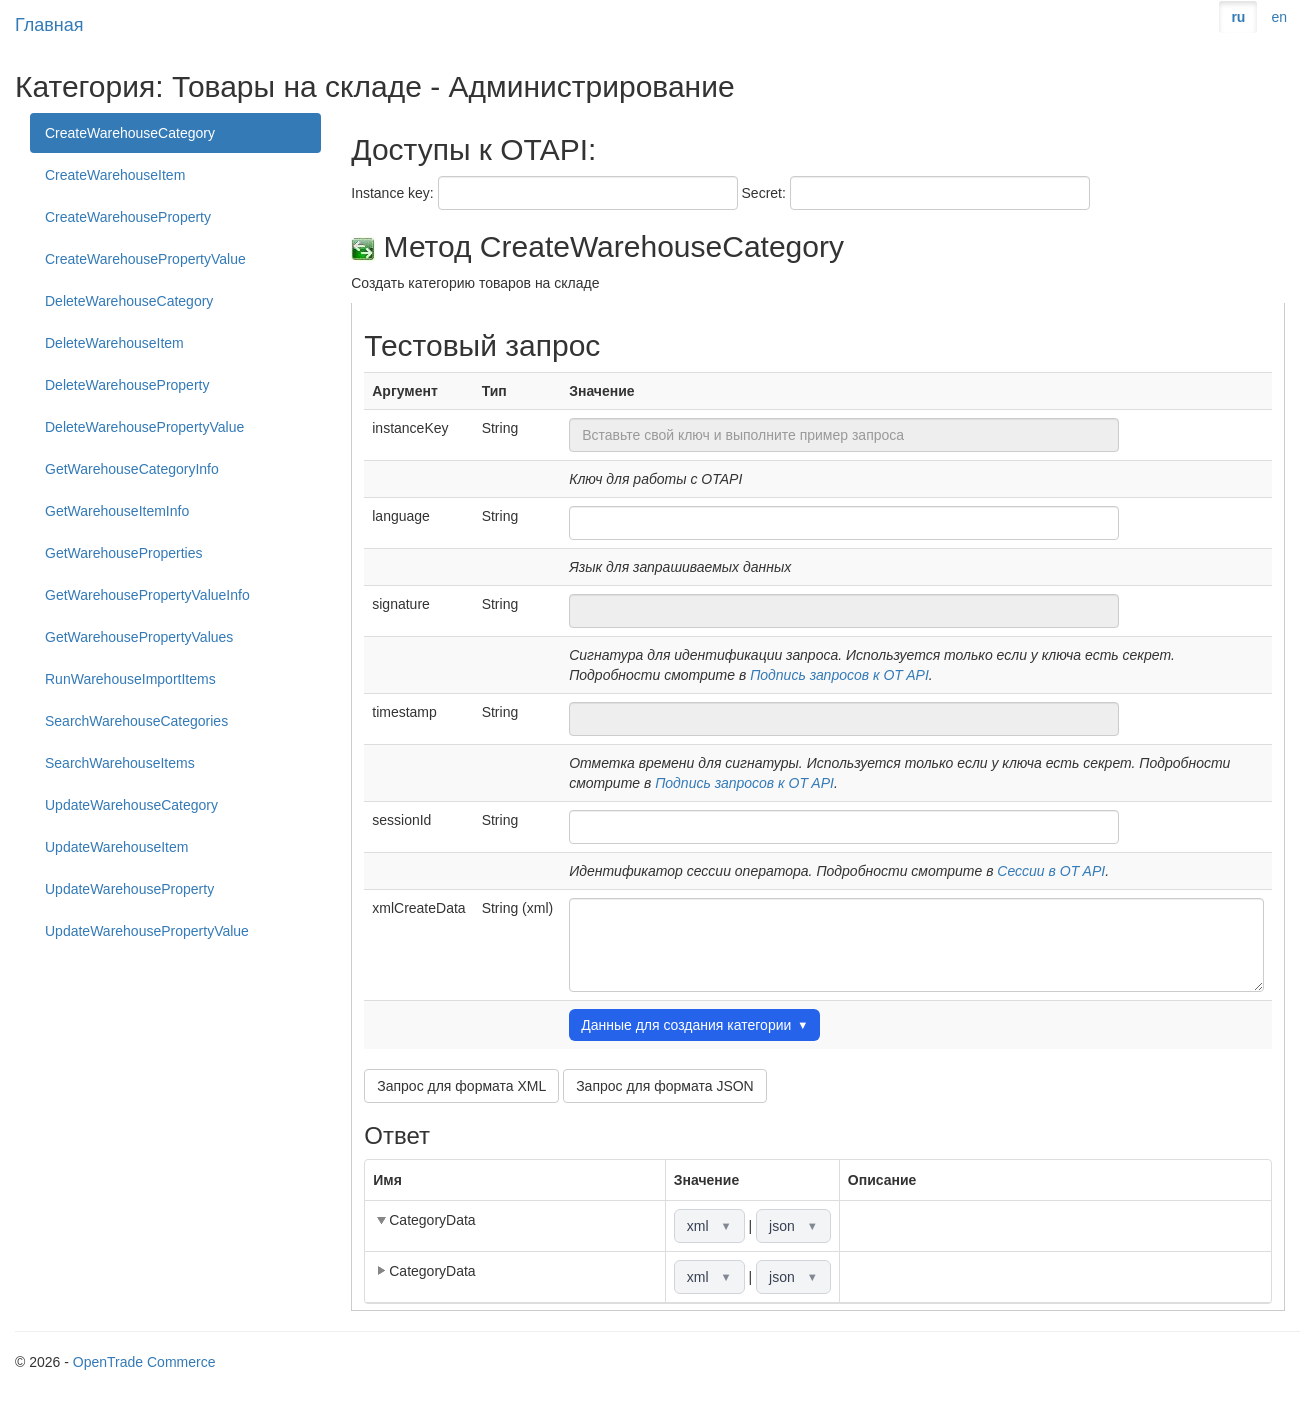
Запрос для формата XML (461, 1086)
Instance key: (392, 193)
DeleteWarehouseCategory (129, 301)
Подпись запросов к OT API (839, 675)
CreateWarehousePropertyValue (145, 259)
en (1279, 17)
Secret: (764, 193)
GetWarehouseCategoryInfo (132, 469)
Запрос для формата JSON (665, 1086)
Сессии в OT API (1051, 871)
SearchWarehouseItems (120, 763)
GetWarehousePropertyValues (139, 637)
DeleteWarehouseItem (114, 343)
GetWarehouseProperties (123, 553)
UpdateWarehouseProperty (129, 889)
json (793, 1226)
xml (709, 1226)
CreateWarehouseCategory (130, 133)
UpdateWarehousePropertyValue (147, 931)
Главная (49, 25)
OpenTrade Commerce (144, 1362)
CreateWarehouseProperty (128, 217)
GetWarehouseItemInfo (117, 511)
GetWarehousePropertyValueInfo (147, 595)
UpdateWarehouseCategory (131, 805)
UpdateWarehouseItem (116, 847)
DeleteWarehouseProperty (127, 385)
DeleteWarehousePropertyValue (144, 427)
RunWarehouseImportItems (130, 679)
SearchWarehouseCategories (136, 721)
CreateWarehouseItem (115, 175)
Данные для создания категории (694, 1025)
